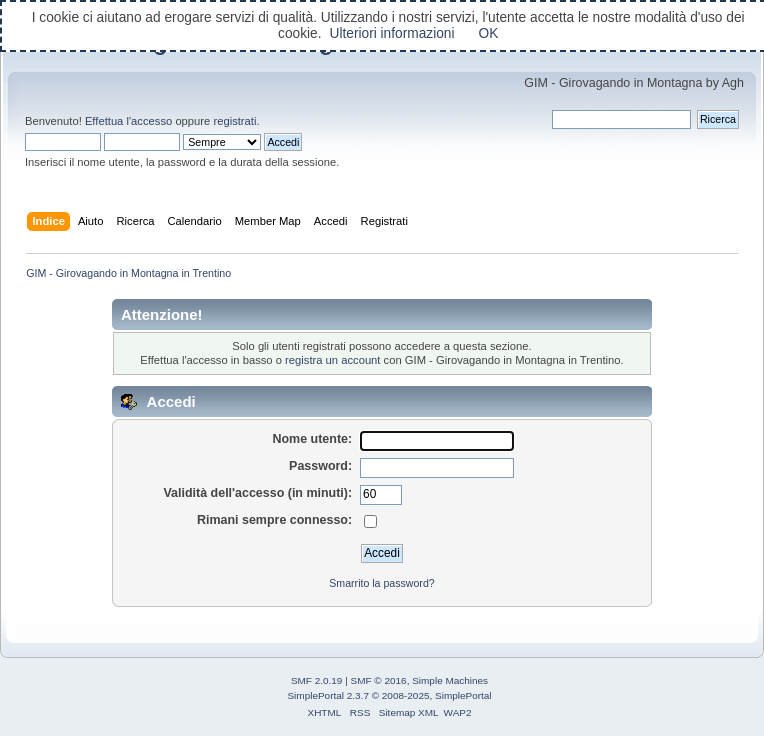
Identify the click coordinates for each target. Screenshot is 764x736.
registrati (234, 121)
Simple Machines (450, 680)
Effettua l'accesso (128, 121)
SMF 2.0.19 (317, 680)
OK (489, 33)
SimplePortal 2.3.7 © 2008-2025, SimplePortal (389, 695)
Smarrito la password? (381, 583)
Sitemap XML (409, 712)
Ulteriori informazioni (391, 33)
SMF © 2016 (379, 680)
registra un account (332, 360)
